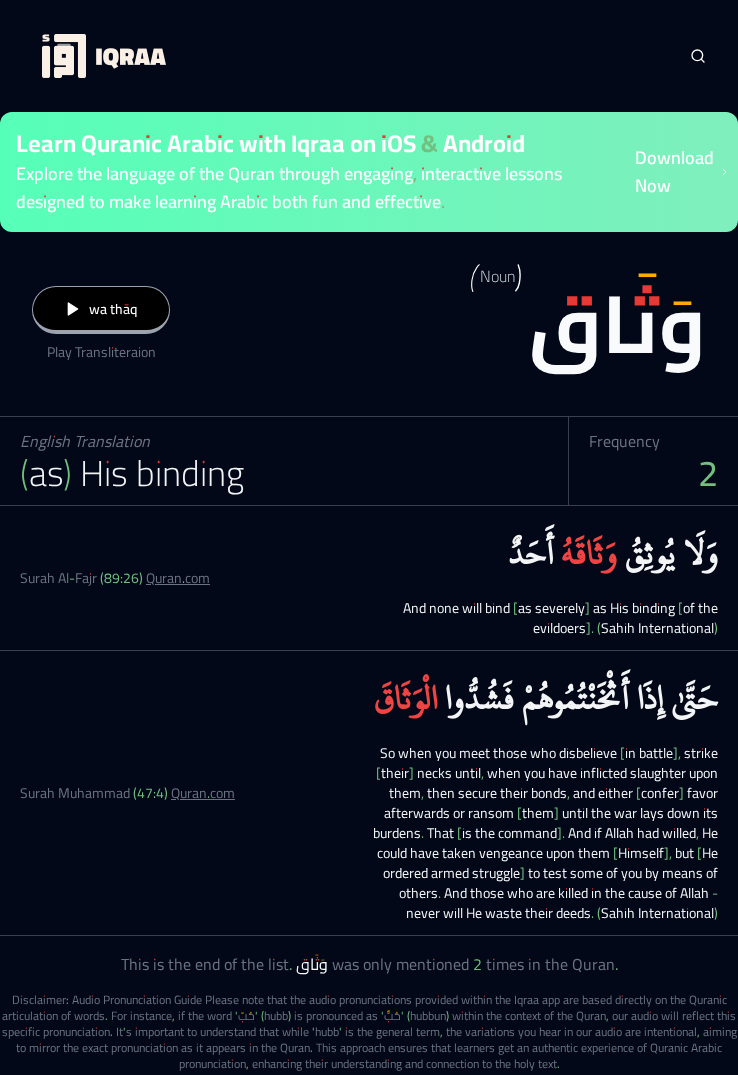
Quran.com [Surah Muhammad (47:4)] (203, 793)
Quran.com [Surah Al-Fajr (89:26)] (178, 578)
